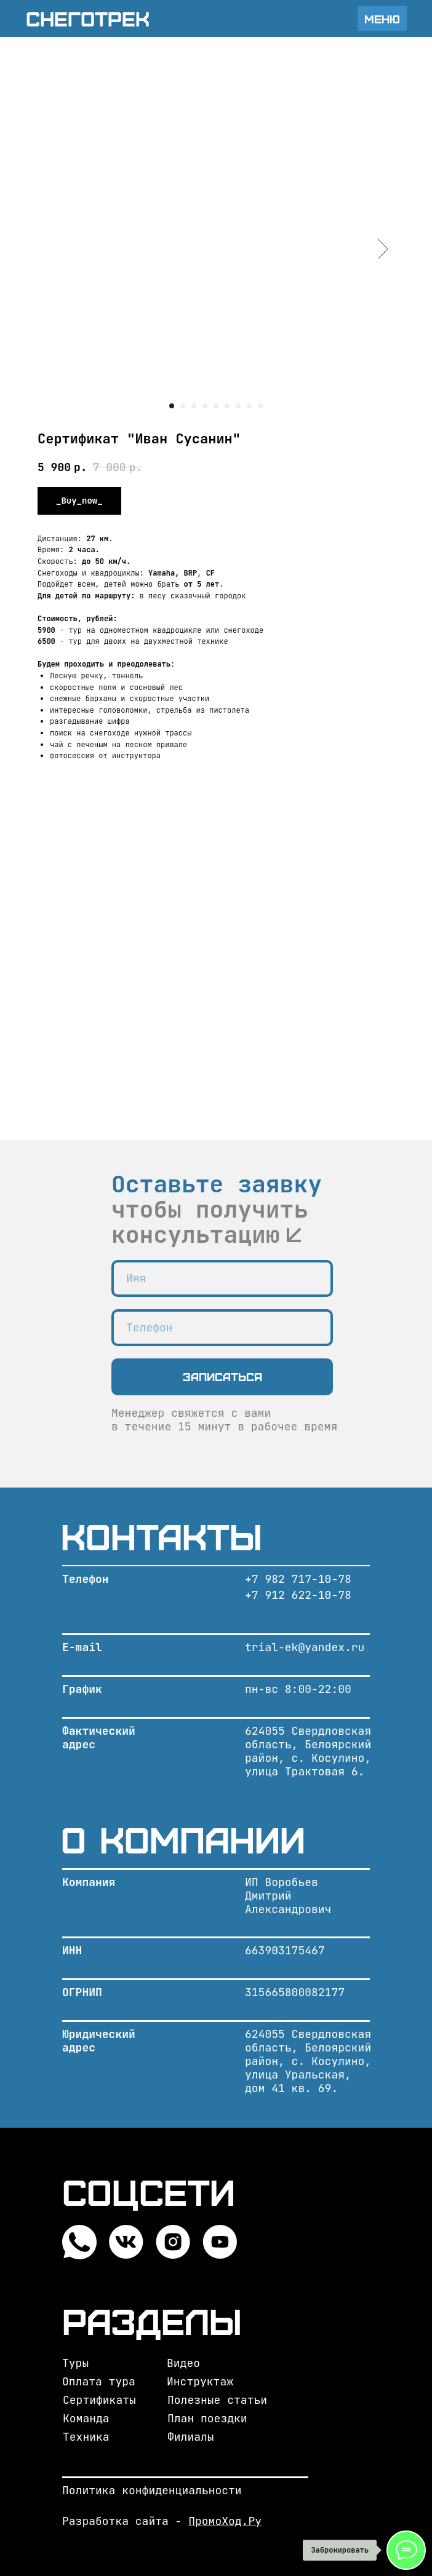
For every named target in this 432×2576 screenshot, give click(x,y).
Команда (86, 2418)
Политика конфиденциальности (152, 2490)
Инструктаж (200, 2381)
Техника (86, 2437)
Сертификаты (99, 2400)
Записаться (222, 1376)
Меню (382, 18)
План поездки (207, 2418)
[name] (222, 1278)
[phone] (222, 1327)
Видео (183, 2363)
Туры (75, 2363)
